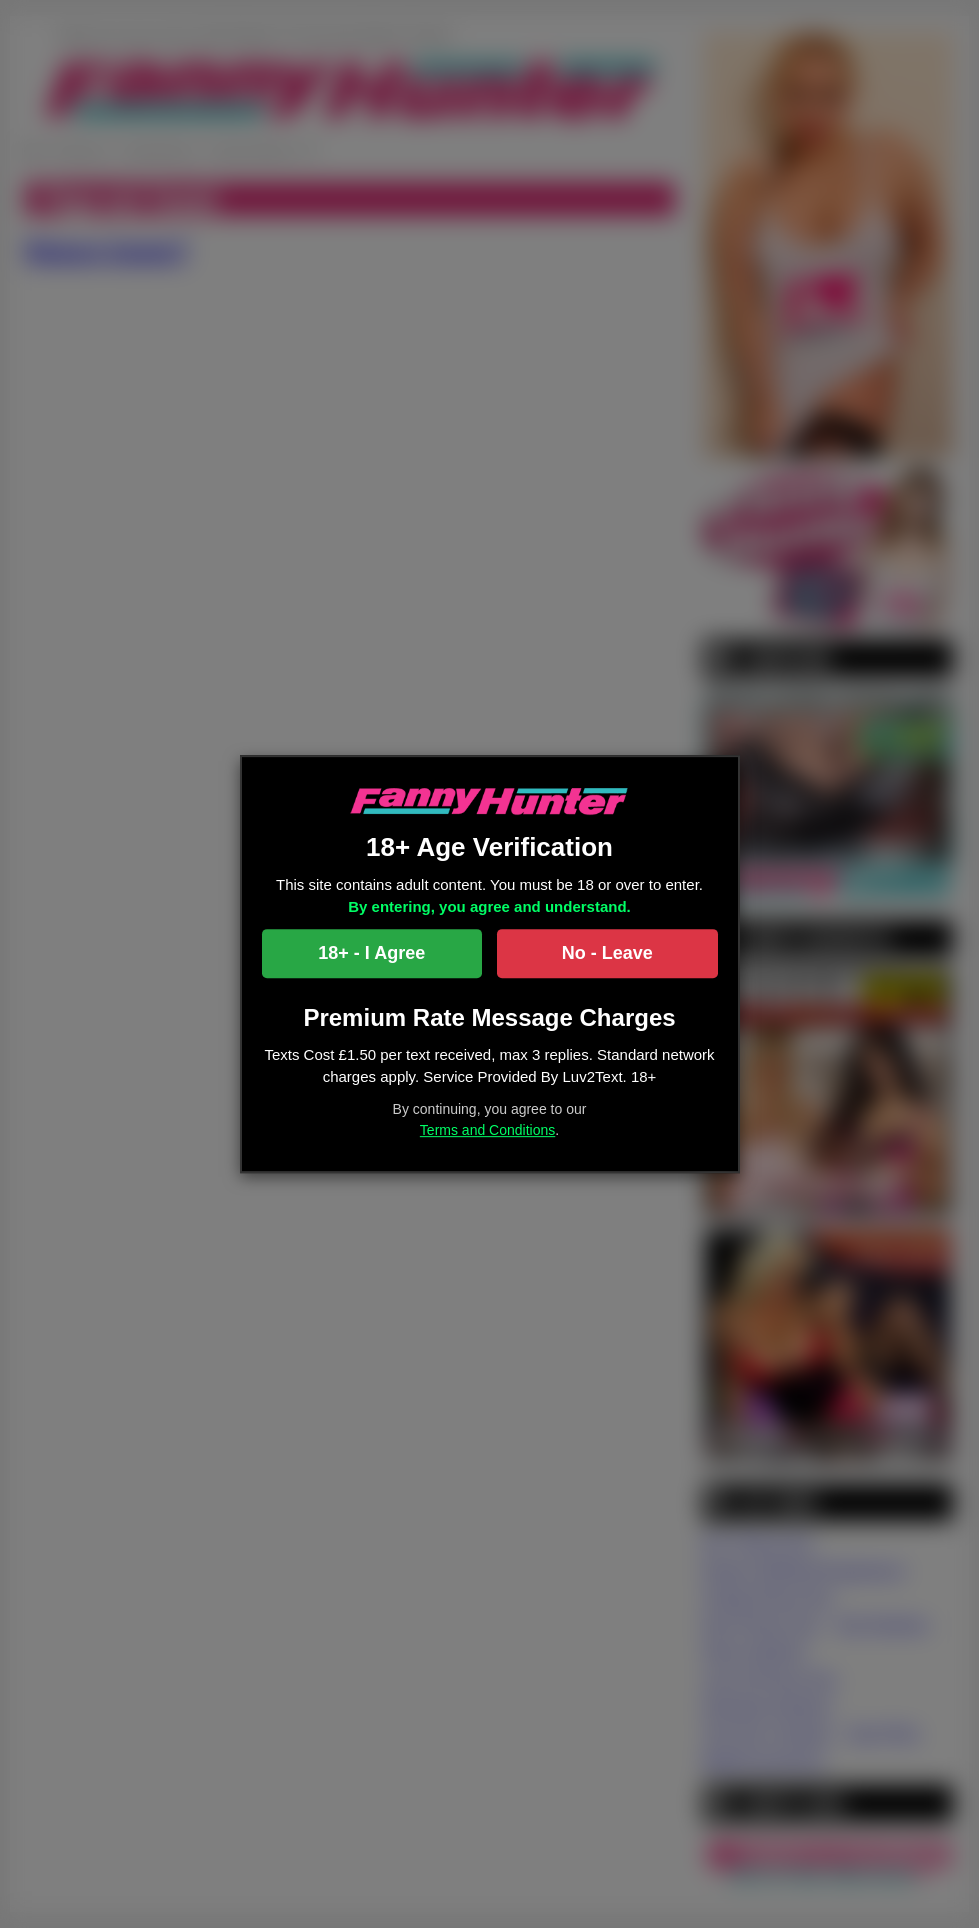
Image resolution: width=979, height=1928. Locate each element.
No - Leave (607, 953)
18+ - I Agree (371, 953)
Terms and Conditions (487, 1130)
